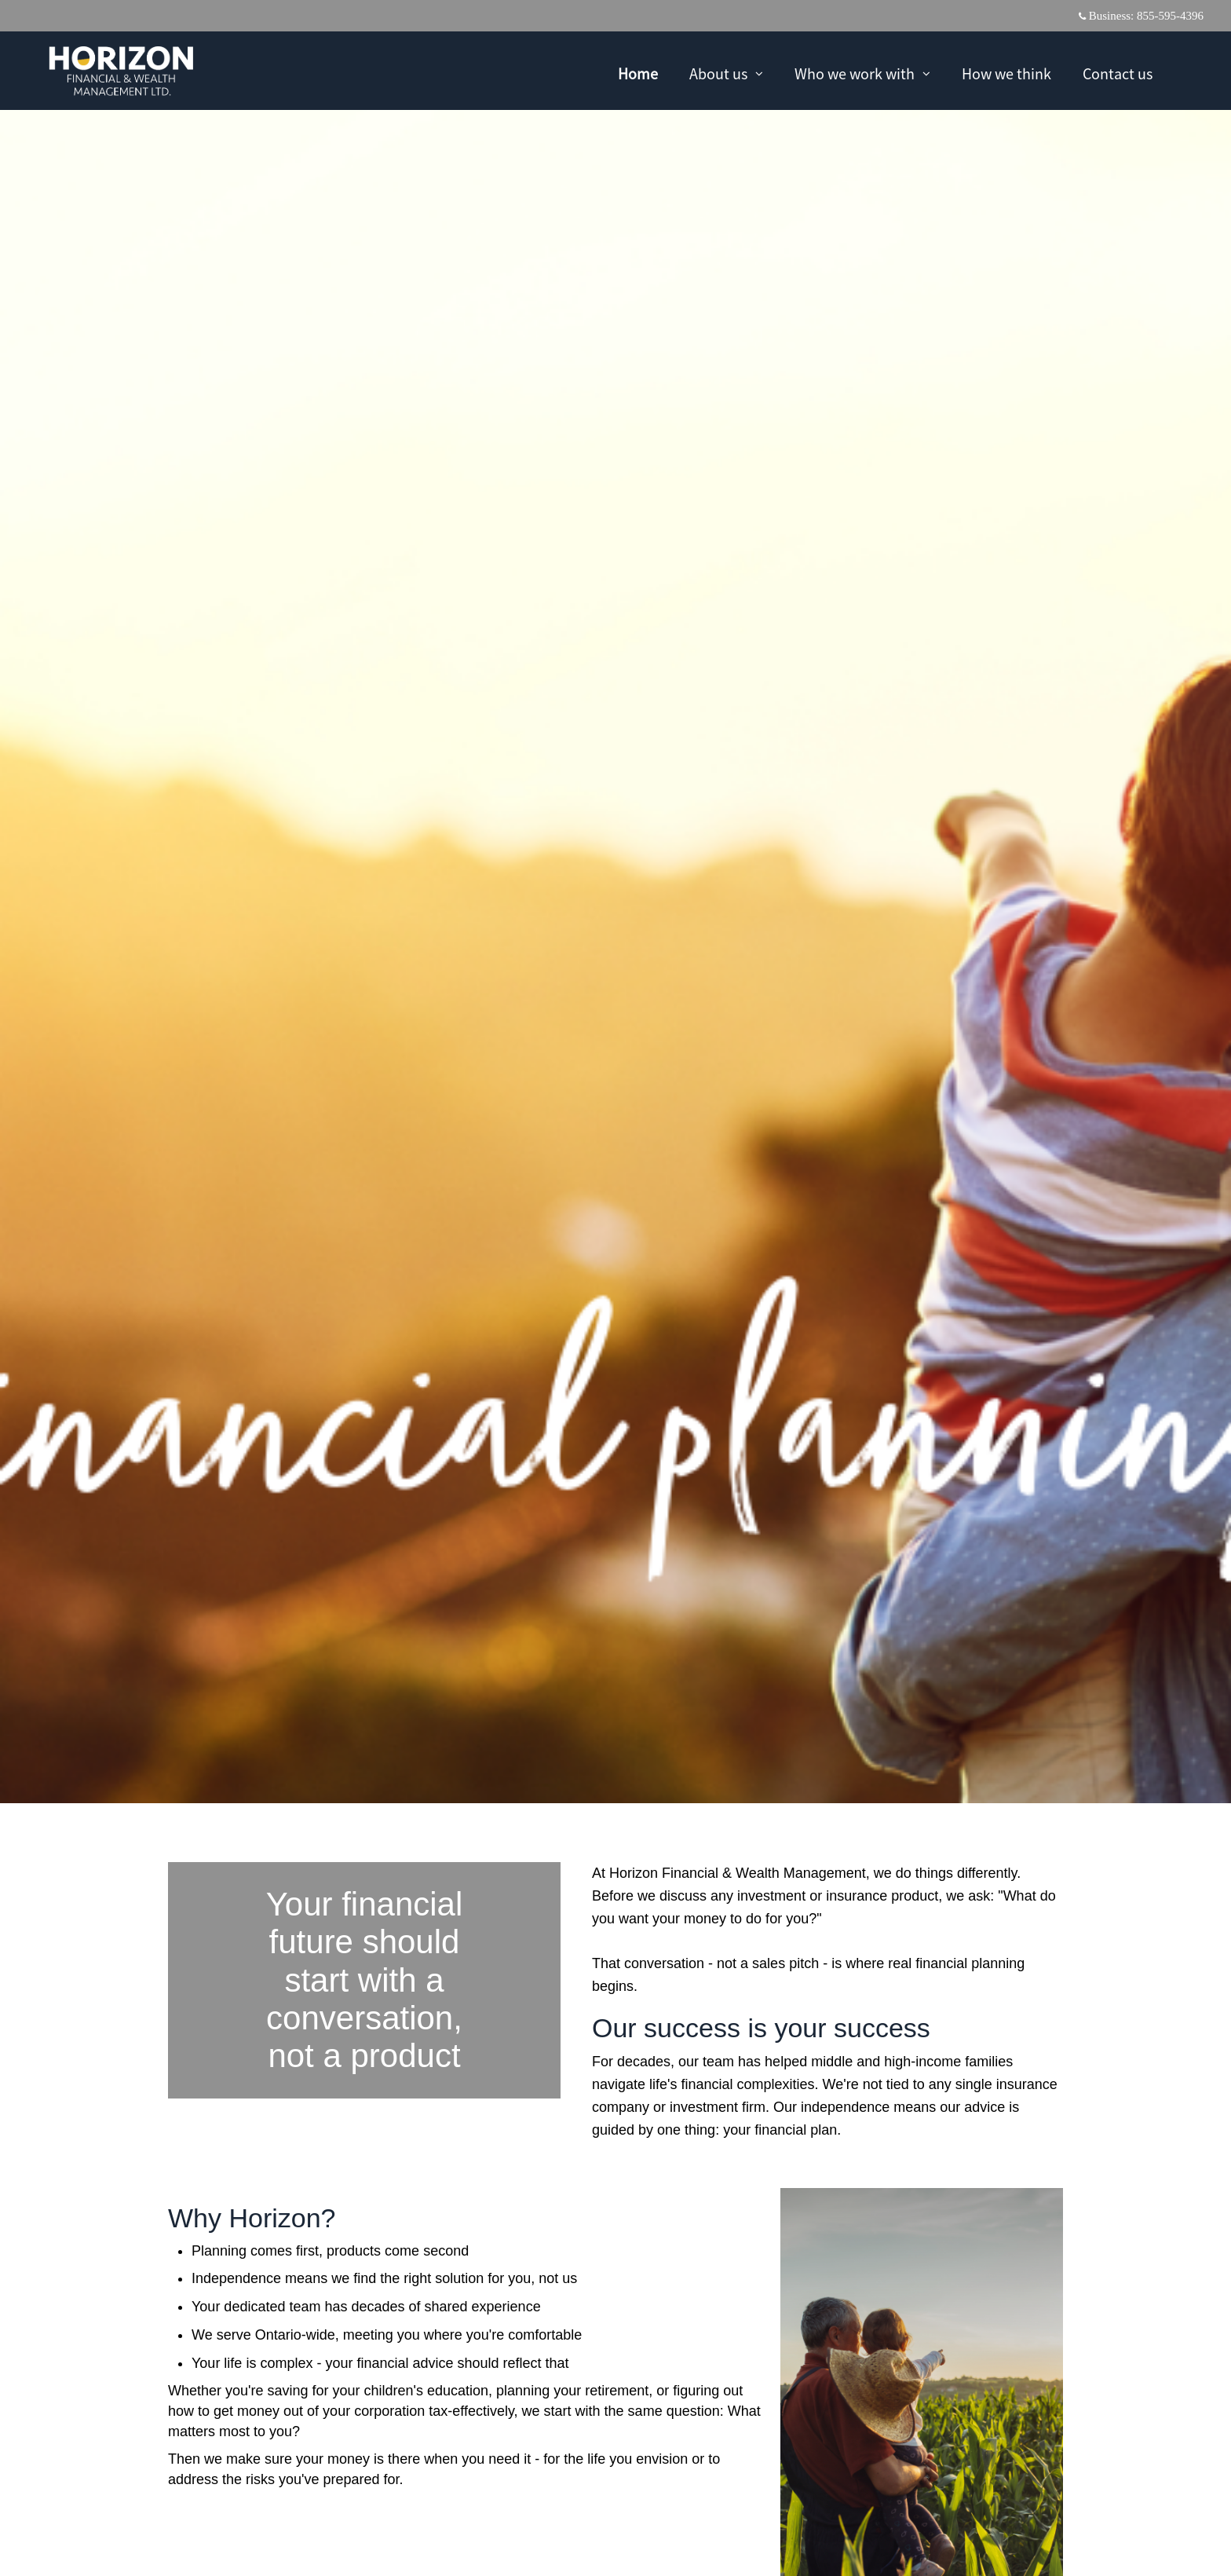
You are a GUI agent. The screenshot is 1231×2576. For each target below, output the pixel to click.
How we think (1006, 73)
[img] (615, 901)
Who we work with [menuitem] (862, 75)
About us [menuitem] (726, 75)
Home (638, 73)
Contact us (1117, 73)
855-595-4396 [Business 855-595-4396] (1170, 15)
